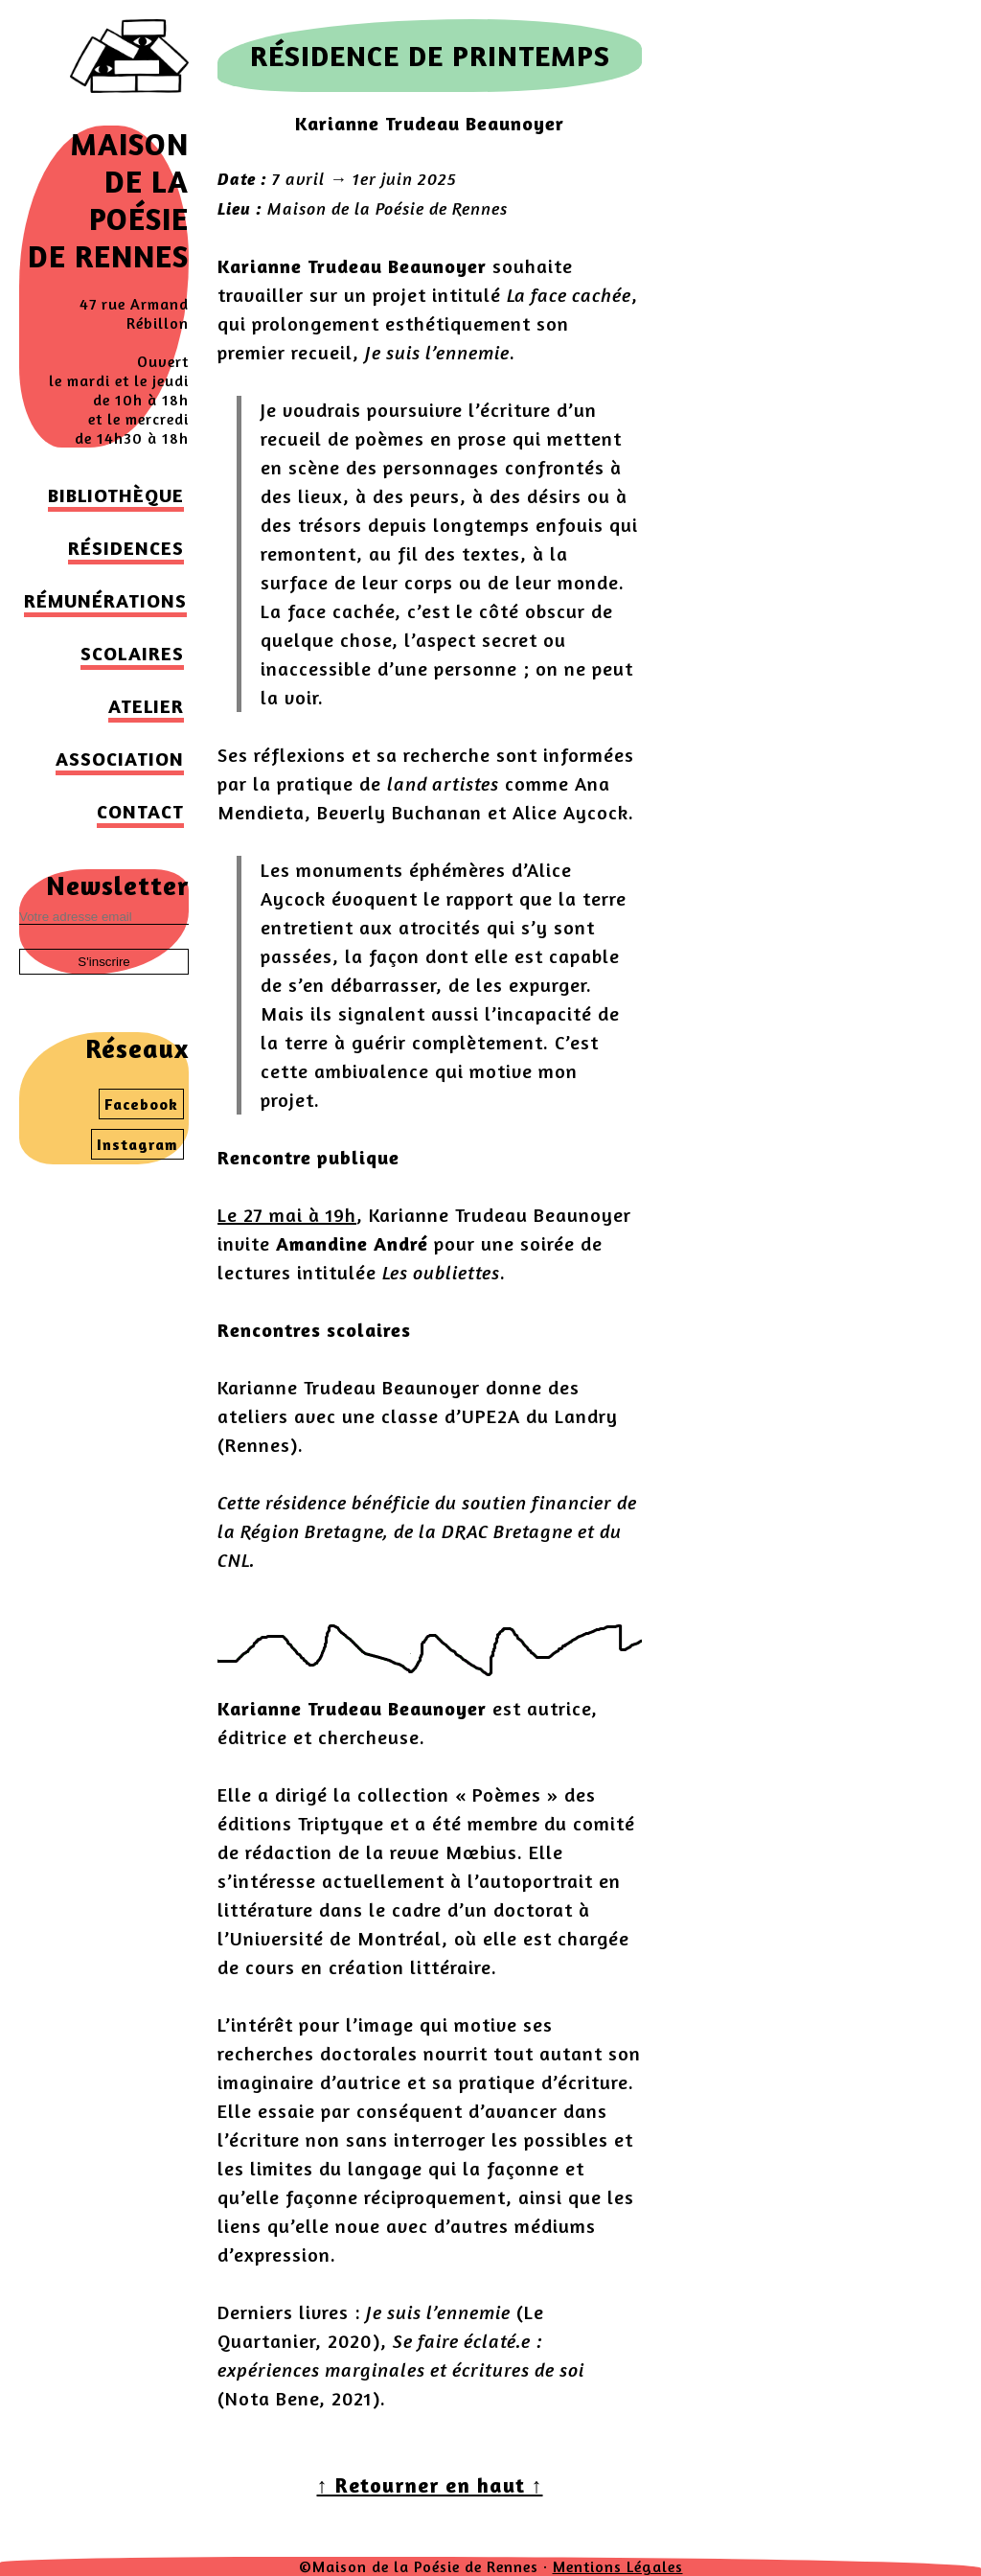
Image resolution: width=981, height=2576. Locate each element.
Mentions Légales (618, 2566)
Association (120, 758)
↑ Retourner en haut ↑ (430, 2484)
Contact (140, 811)
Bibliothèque (116, 495)
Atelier (146, 706)
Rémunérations (105, 600)
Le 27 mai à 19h (286, 1215)
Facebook (141, 1104)
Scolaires (132, 653)
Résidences (126, 548)
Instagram (137, 1144)
